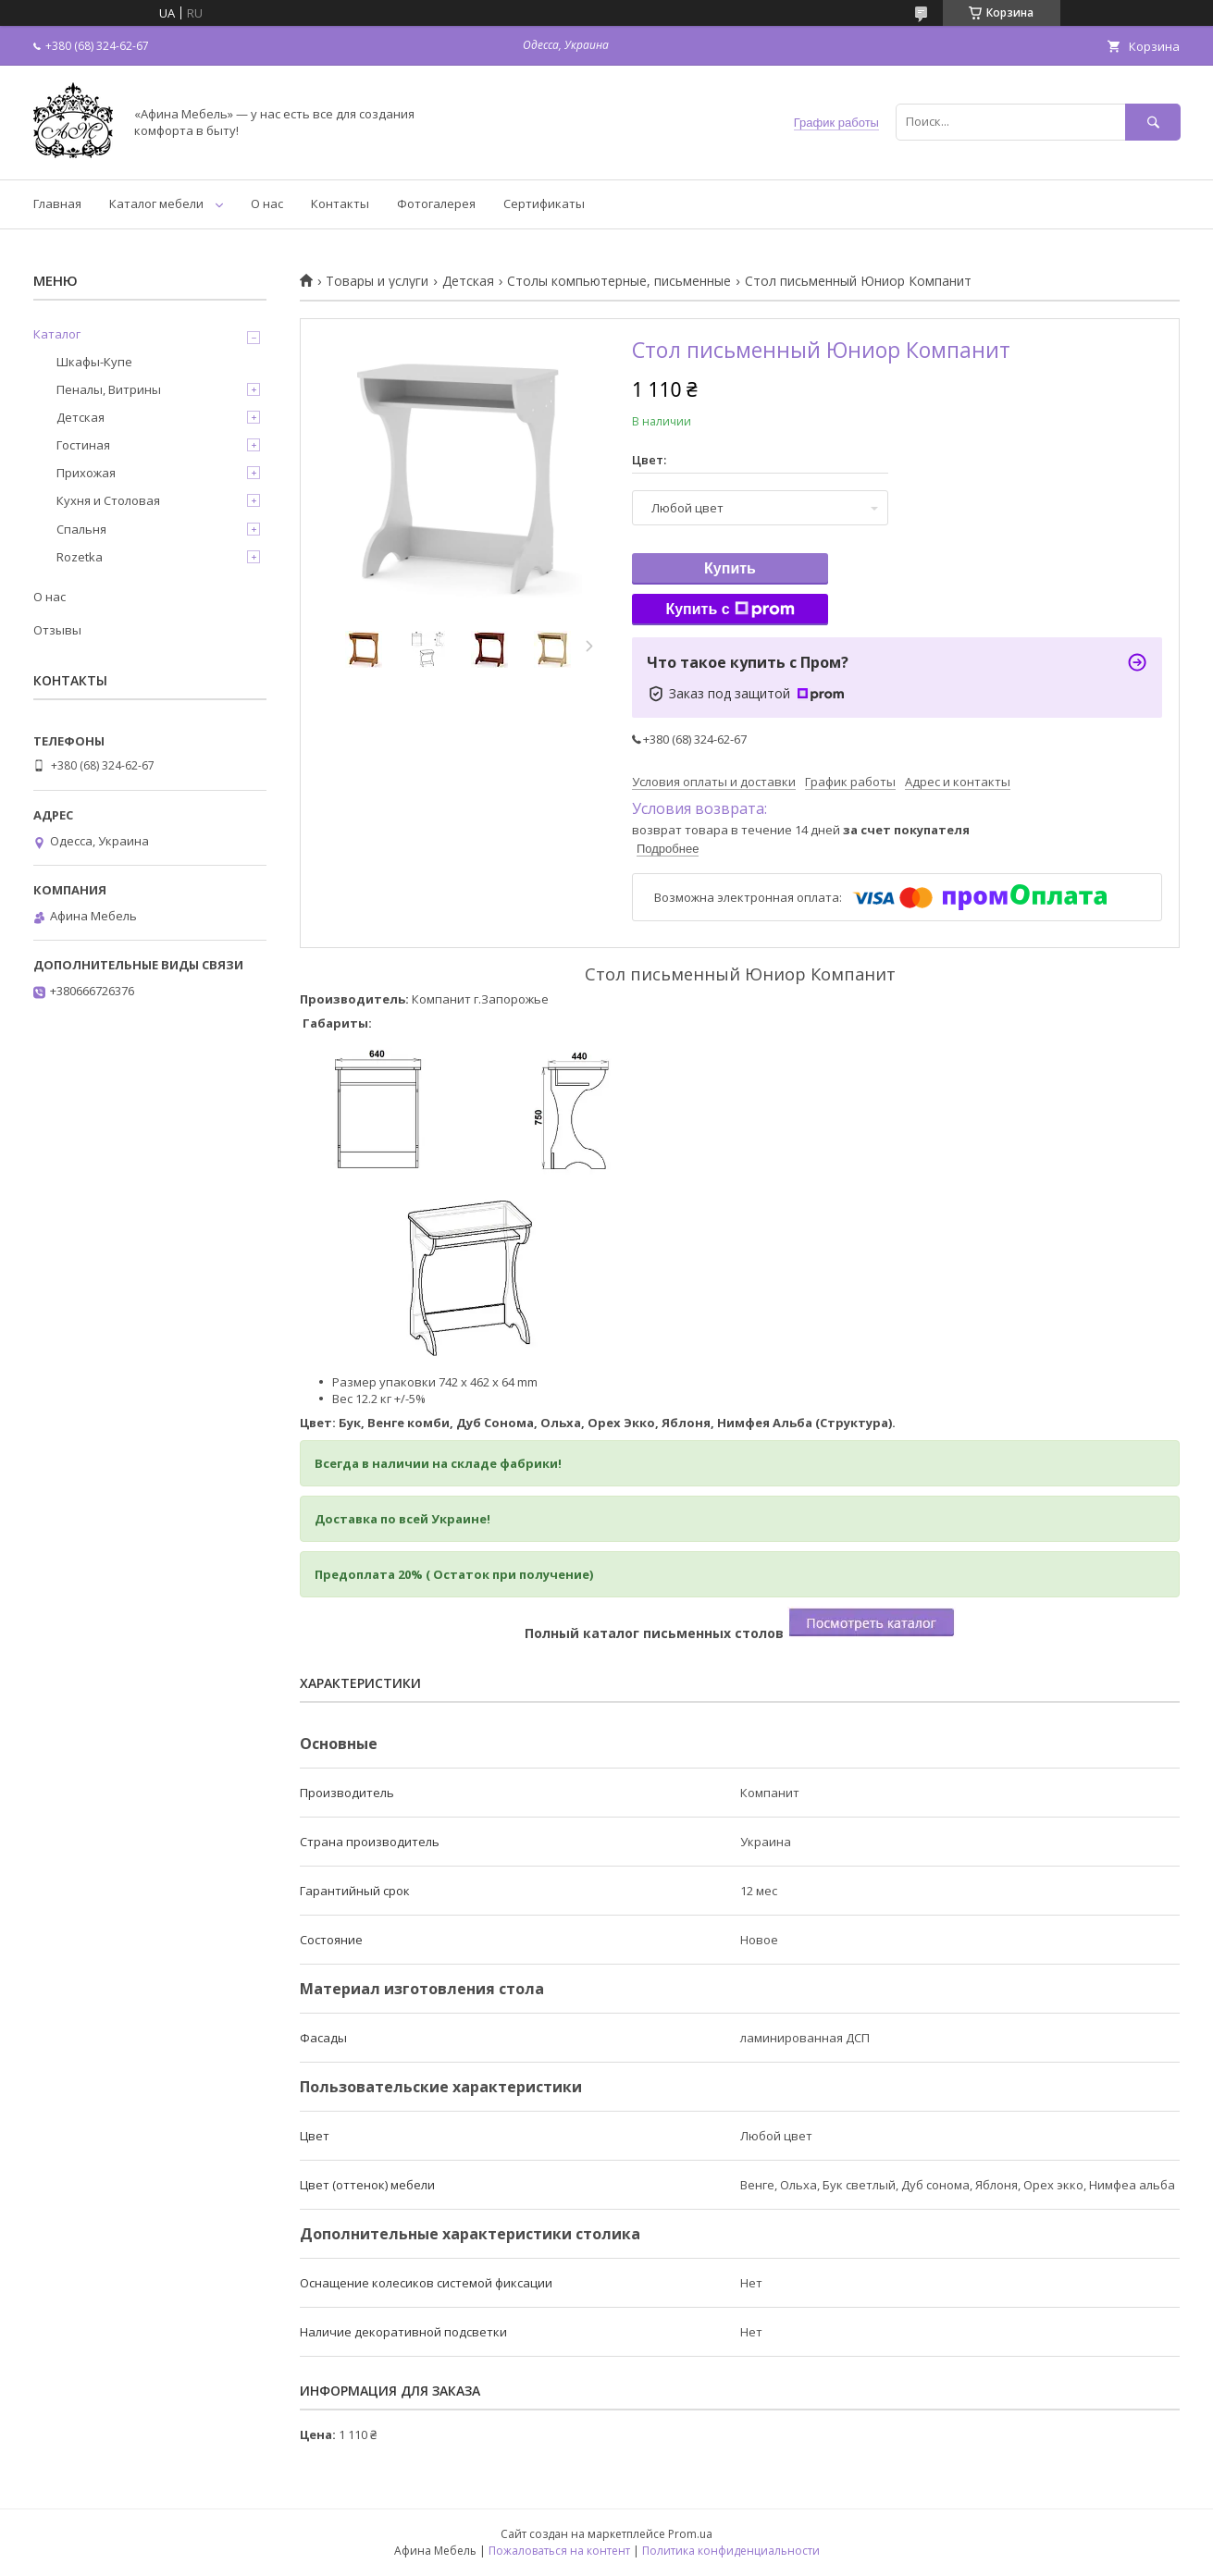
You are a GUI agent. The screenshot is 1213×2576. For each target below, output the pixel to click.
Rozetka (79, 556)
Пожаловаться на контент (559, 2550)
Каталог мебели (156, 203)
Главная (57, 203)
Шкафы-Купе (94, 361)
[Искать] (1153, 122)
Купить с (729, 609)
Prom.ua (690, 2534)
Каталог (56, 334)
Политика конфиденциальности (731, 2550)
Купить (730, 568)
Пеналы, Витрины (108, 389)
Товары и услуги (377, 281)
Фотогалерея (436, 203)
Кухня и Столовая (108, 500)
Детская (468, 281)
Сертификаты (544, 203)
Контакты (340, 203)
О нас (267, 203)
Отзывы (57, 630)
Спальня (81, 529)
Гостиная (83, 445)
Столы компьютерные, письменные (619, 281)
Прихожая (86, 472)
